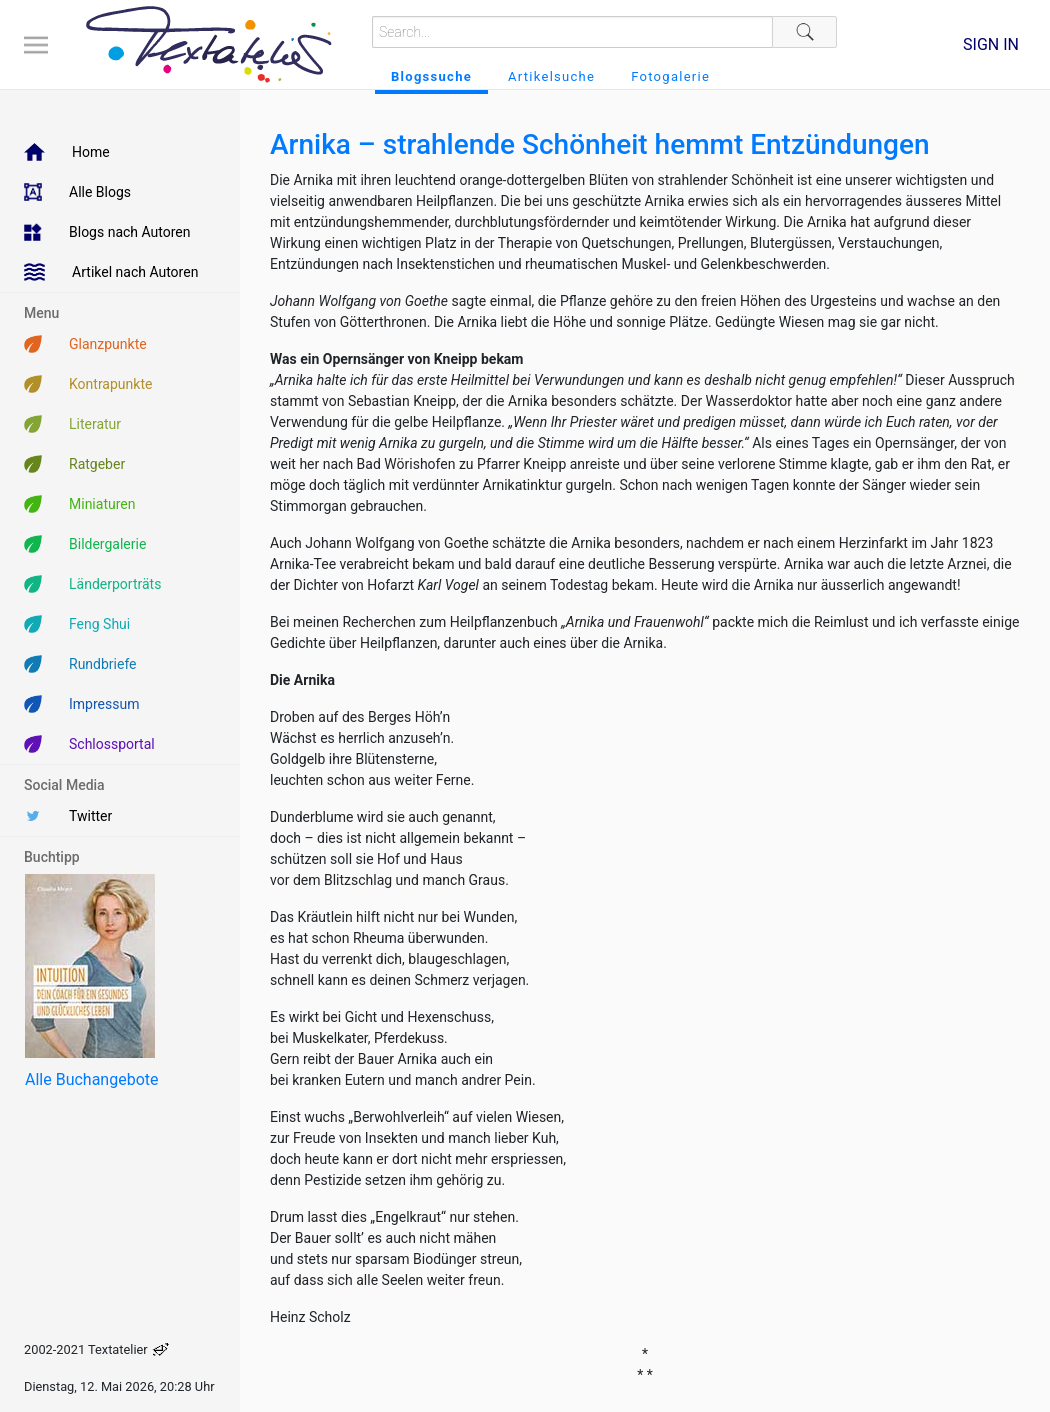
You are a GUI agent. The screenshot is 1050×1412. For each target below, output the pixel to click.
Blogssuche (431, 76)
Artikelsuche (551, 76)
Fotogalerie (670, 76)
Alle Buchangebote (91, 1079)
